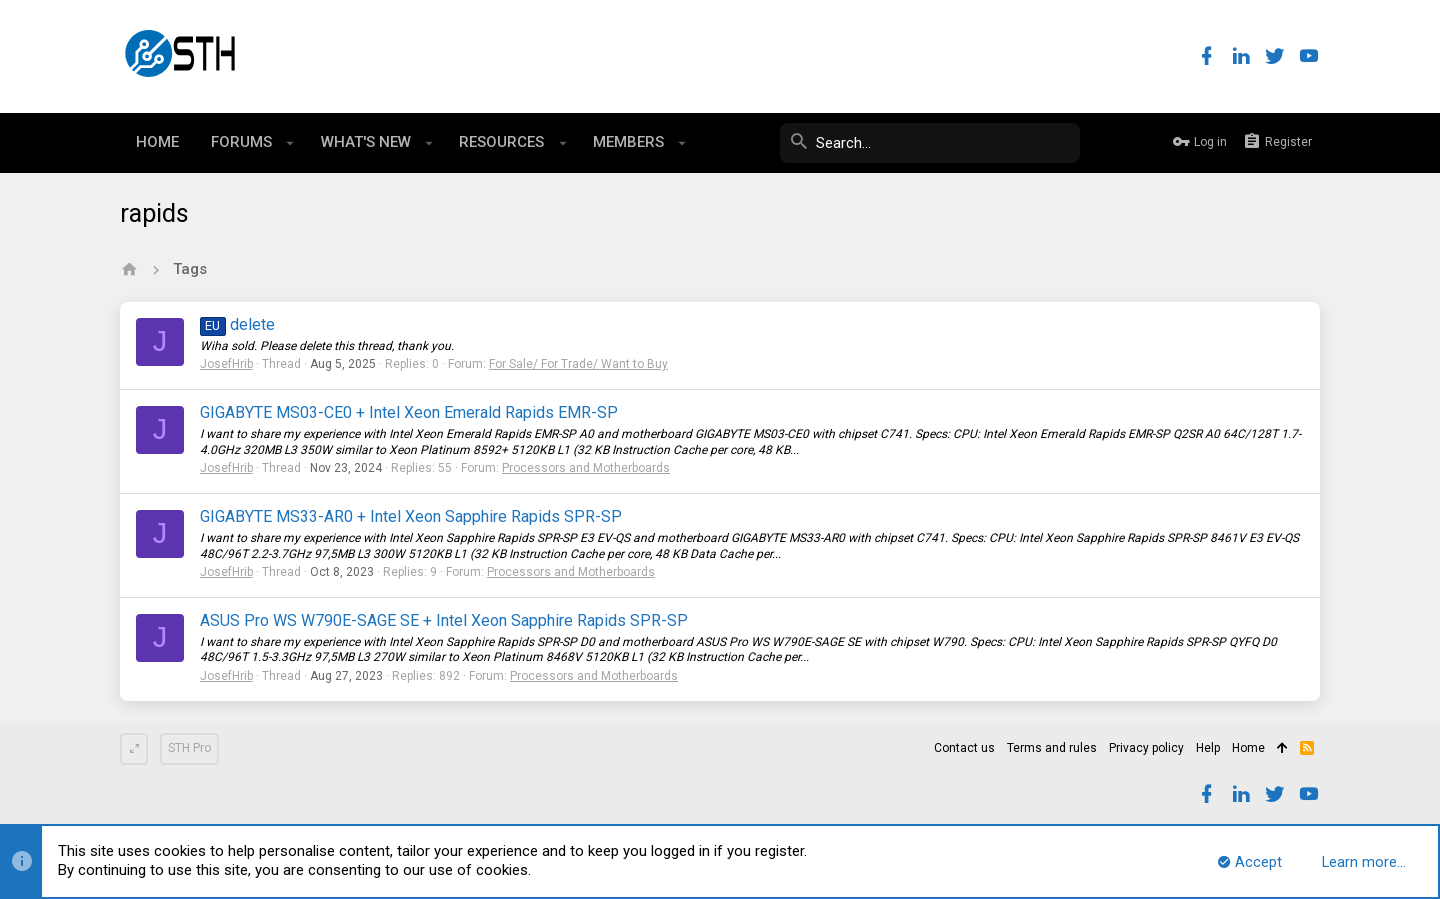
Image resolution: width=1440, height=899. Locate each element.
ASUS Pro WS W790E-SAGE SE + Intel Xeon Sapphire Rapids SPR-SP (444, 620)
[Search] (930, 143)
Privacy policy (1146, 748)
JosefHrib (226, 364)
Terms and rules (1052, 748)
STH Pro (189, 748)
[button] (290, 143)
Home (1248, 748)
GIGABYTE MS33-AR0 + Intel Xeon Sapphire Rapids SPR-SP (411, 516)
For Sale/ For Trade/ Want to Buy (578, 364)
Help (1208, 748)
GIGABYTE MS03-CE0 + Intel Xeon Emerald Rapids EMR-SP (409, 412)
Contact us (964, 748)
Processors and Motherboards (586, 468)
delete (237, 324)
